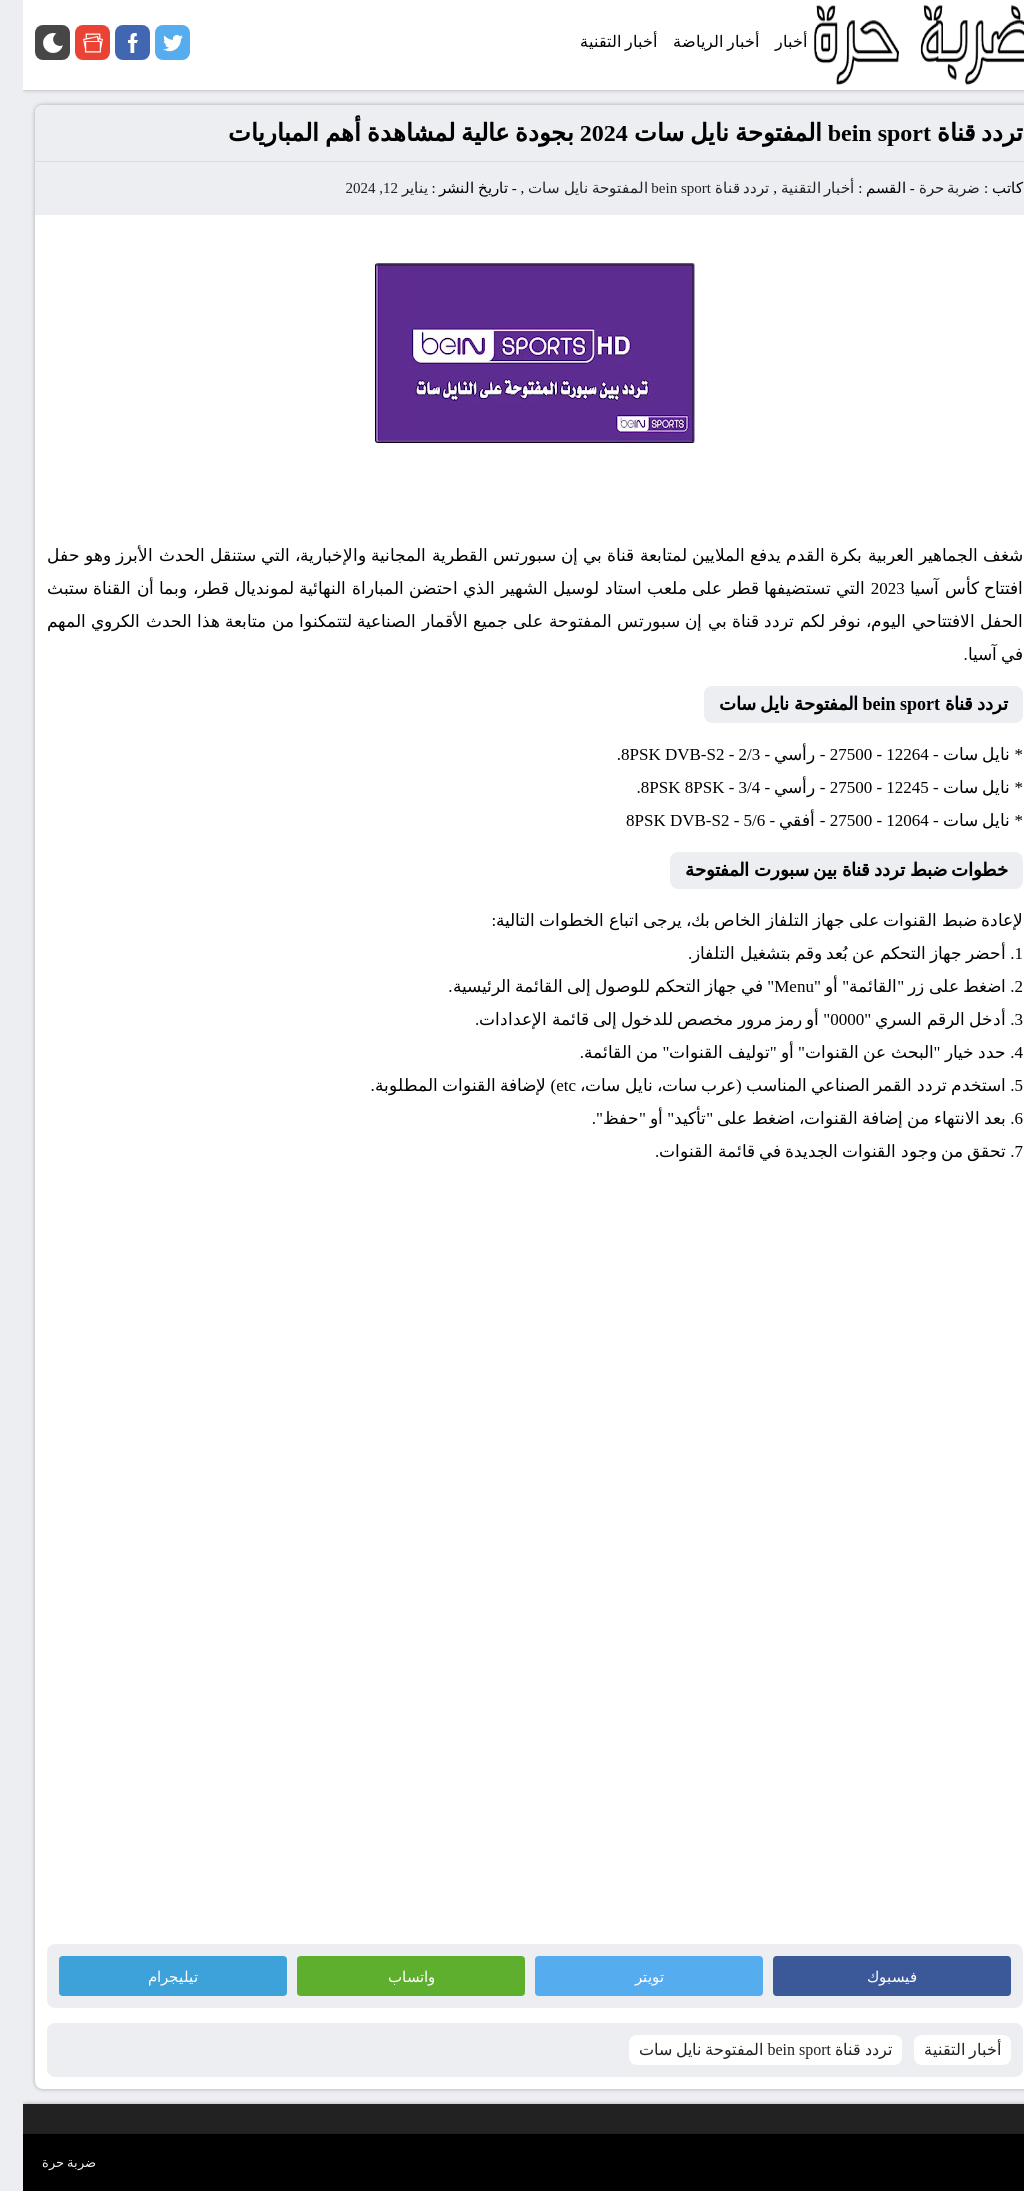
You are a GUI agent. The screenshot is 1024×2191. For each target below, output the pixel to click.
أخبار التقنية (795, 188)
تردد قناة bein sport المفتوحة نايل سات (625, 188)
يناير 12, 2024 (363, 188)
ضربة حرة (925, 188)
